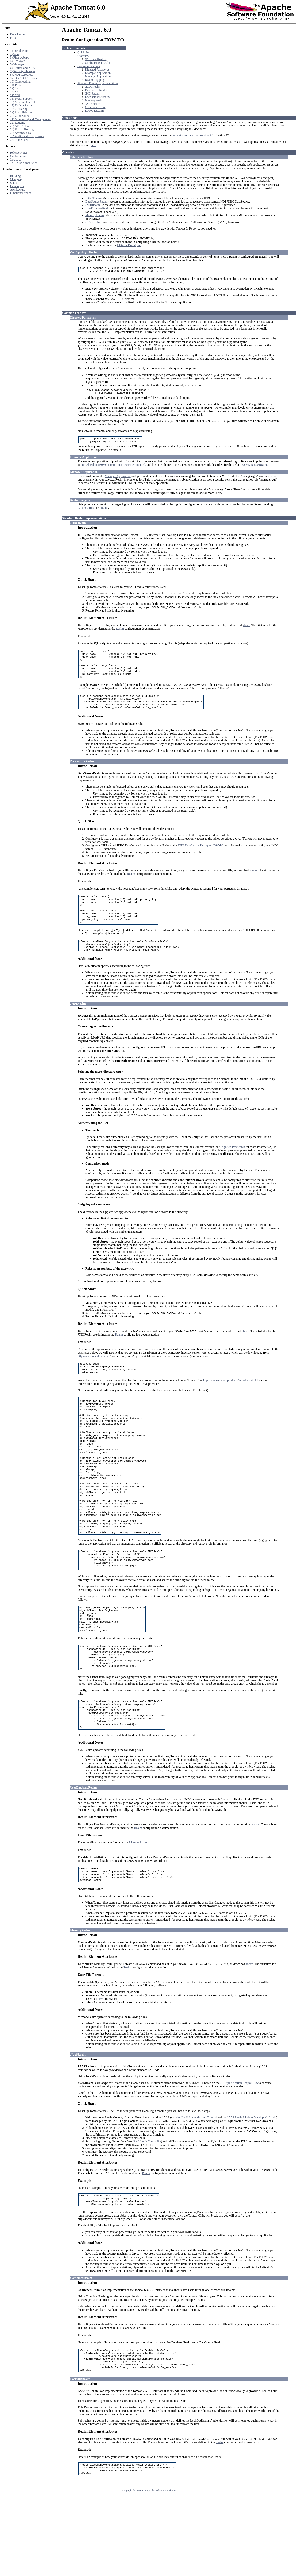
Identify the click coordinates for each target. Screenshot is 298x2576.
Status (13, 182)
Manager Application (98, 76)
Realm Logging (94, 79)
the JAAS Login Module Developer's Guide (249, 2189)
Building (15, 175)
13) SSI (14, 91)
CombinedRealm (95, 107)
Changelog (16, 179)
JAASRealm (92, 103)
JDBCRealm (92, 86)
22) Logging (17, 122)
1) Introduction (19, 50)
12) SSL (15, 88)
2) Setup (15, 54)
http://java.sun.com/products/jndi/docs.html (229, 1402)
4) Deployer (17, 61)
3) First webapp (19, 57)
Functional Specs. (21, 193)
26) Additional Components (27, 136)
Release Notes (18, 152)
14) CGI (15, 95)
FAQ (13, 37)
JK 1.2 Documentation (23, 162)
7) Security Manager (22, 71)
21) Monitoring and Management (30, 119)
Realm (120, 632)
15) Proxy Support (21, 98)
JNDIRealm (92, 93)
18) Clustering (19, 108)
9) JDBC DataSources (23, 78)
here (93, 145)
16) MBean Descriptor (23, 102)
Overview (83, 55)
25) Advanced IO (20, 132)
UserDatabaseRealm (97, 97)
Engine (103, 511)
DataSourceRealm (96, 90)
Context (82, 511)
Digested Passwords (97, 69)
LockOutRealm (94, 110)
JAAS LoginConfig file (146, 2213)
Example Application (98, 73)
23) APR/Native (20, 126)
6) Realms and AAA (22, 67)
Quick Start (84, 52)
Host (92, 511)
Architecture (17, 189)
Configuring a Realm (98, 62)
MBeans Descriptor (129, 245)
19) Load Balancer (21, 112)
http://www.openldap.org (93, 1376)
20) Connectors (19, 115)
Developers (17, 186)
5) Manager (17, 64)
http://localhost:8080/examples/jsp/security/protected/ (113, 468)
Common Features (88, 66)
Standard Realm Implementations (97, 83)
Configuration (18, 156)
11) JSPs (15, 85)
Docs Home (17, 34)
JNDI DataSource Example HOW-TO (201, 857)
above (246, 628)
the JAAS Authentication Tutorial (196, 2189)
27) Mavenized (19, 139)
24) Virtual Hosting (22, 129)
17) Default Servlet (21, 105)
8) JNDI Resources (21, 74)
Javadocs (15, 159)
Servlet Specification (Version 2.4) (193, 135)
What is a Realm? (95, 59)
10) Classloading (20, 81)
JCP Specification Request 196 (239, 2155)
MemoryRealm (94, 100)
